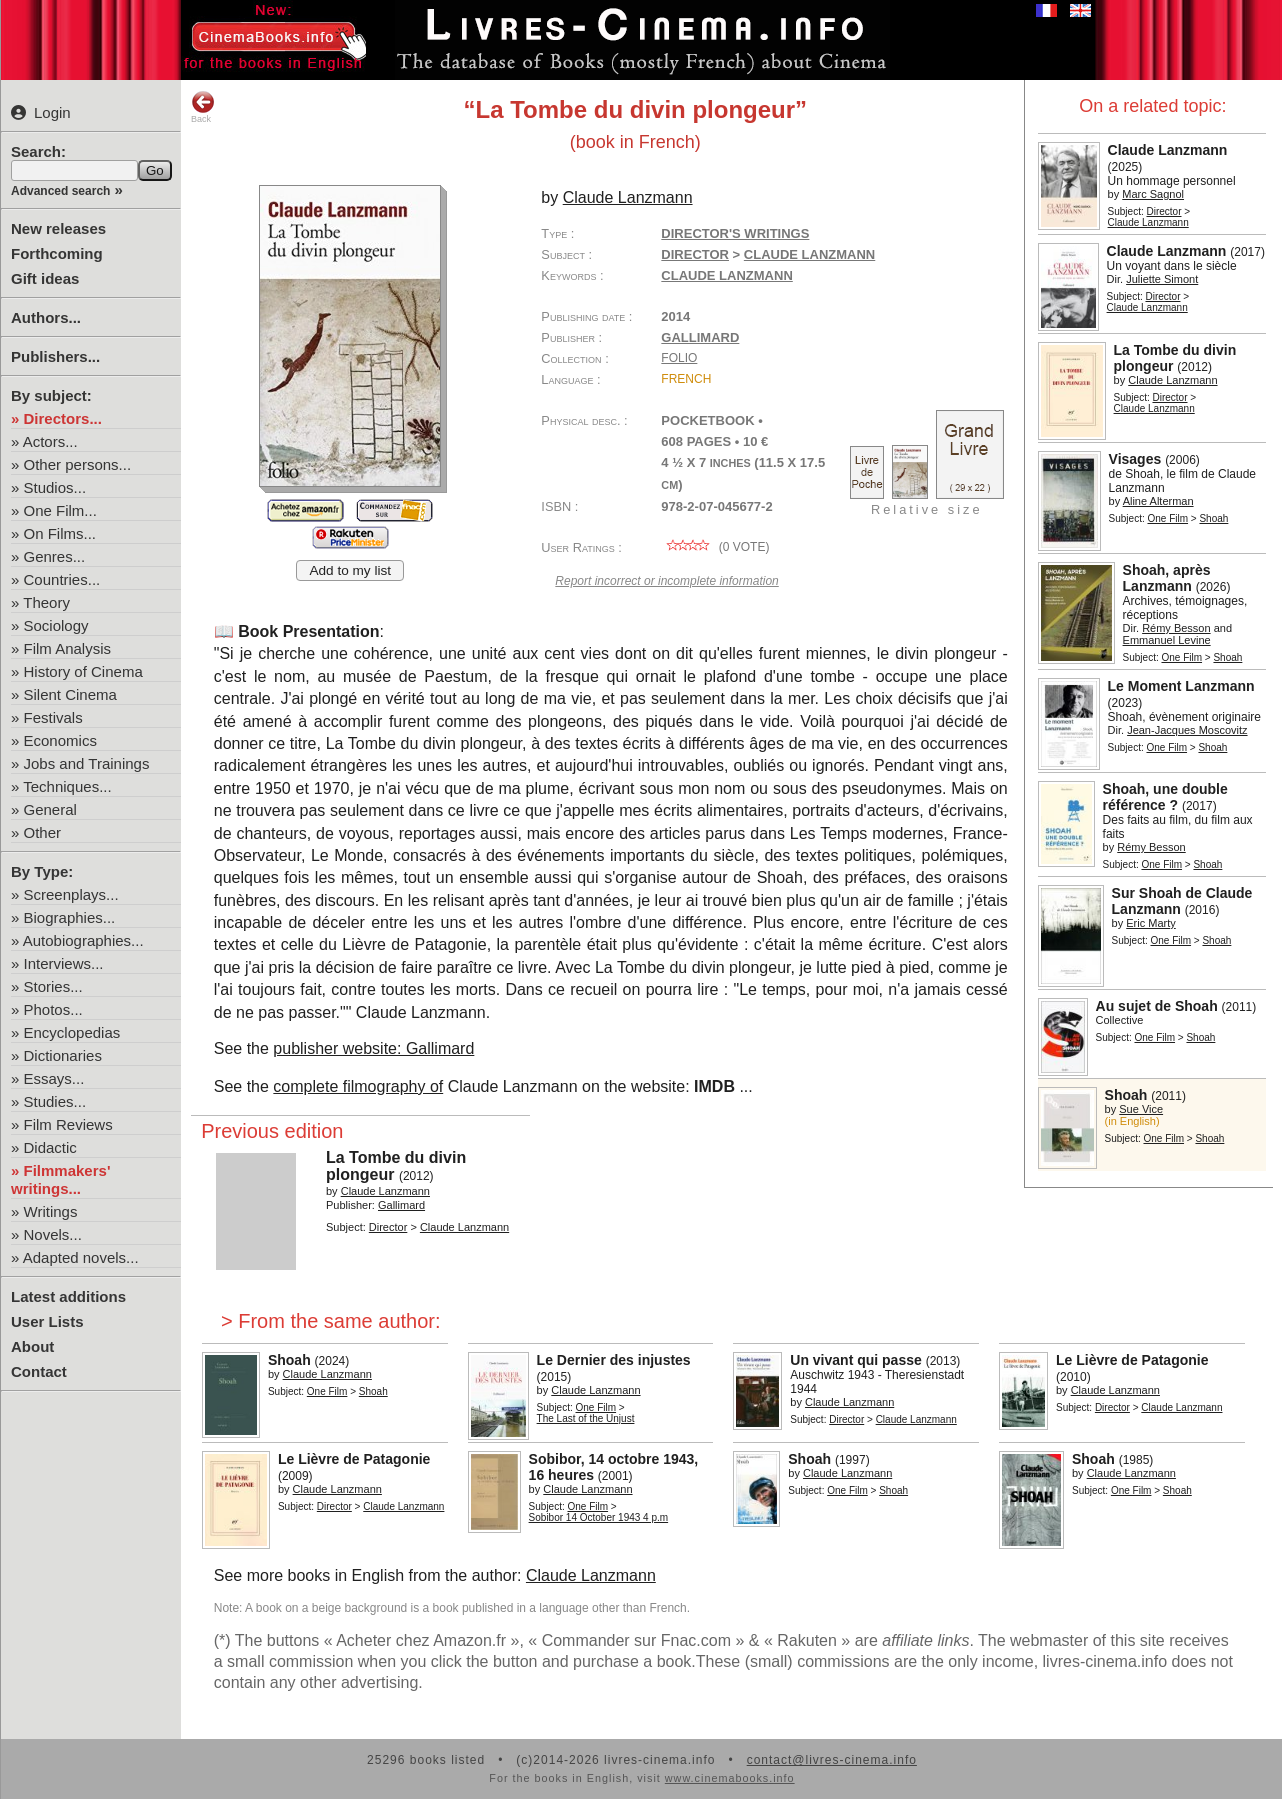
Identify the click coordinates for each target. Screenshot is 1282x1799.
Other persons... (78, 464)
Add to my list (350, 570)
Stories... (53, 986)
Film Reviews (68, 1124)
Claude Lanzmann (726, 275)
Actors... (50, 441)
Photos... (53, 1009)
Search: (38, 151)
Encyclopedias (72, 1032)
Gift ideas (45, 278)
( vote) (715, 547)
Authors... (46, 317)
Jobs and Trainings (87, 763)
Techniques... (67, 786)
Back (203, 107)
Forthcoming (57, 253)
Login (41, 112)
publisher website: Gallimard (373, 1048)
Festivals (53, 717)
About (32, 1346)
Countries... (62, 579)
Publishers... (55, 356)
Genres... (55, 556)
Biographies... (70, 917)
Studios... (55, 487)
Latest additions (68, 1296)
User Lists (47, 1321)
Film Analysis (68, 648)
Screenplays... (71, 894)
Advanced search (60, 191)
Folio (679, 358)
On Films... (60, 533)
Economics (60, 740)
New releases (58, 228)
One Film (1167, 518)
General (50, 809)
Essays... (54, 1078)
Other (43, 832)
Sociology (56, 625)
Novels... (53, 1234)
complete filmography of (358, 1086)
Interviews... (64, 963)
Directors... (63, 418)
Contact (39, 1371)
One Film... (60, 510)
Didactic (50, 1147)
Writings (51, 1211)
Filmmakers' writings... (60, 1179)
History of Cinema (83, 671)
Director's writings (735, 233)
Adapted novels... (81, 1257)
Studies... (55, 1101)
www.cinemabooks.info (730, 1778)
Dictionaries (63, 1055)
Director (1163, 211)
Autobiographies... (83, 940)
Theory (46, 602)
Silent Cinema (70, 694)
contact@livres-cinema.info (832, 1760)
